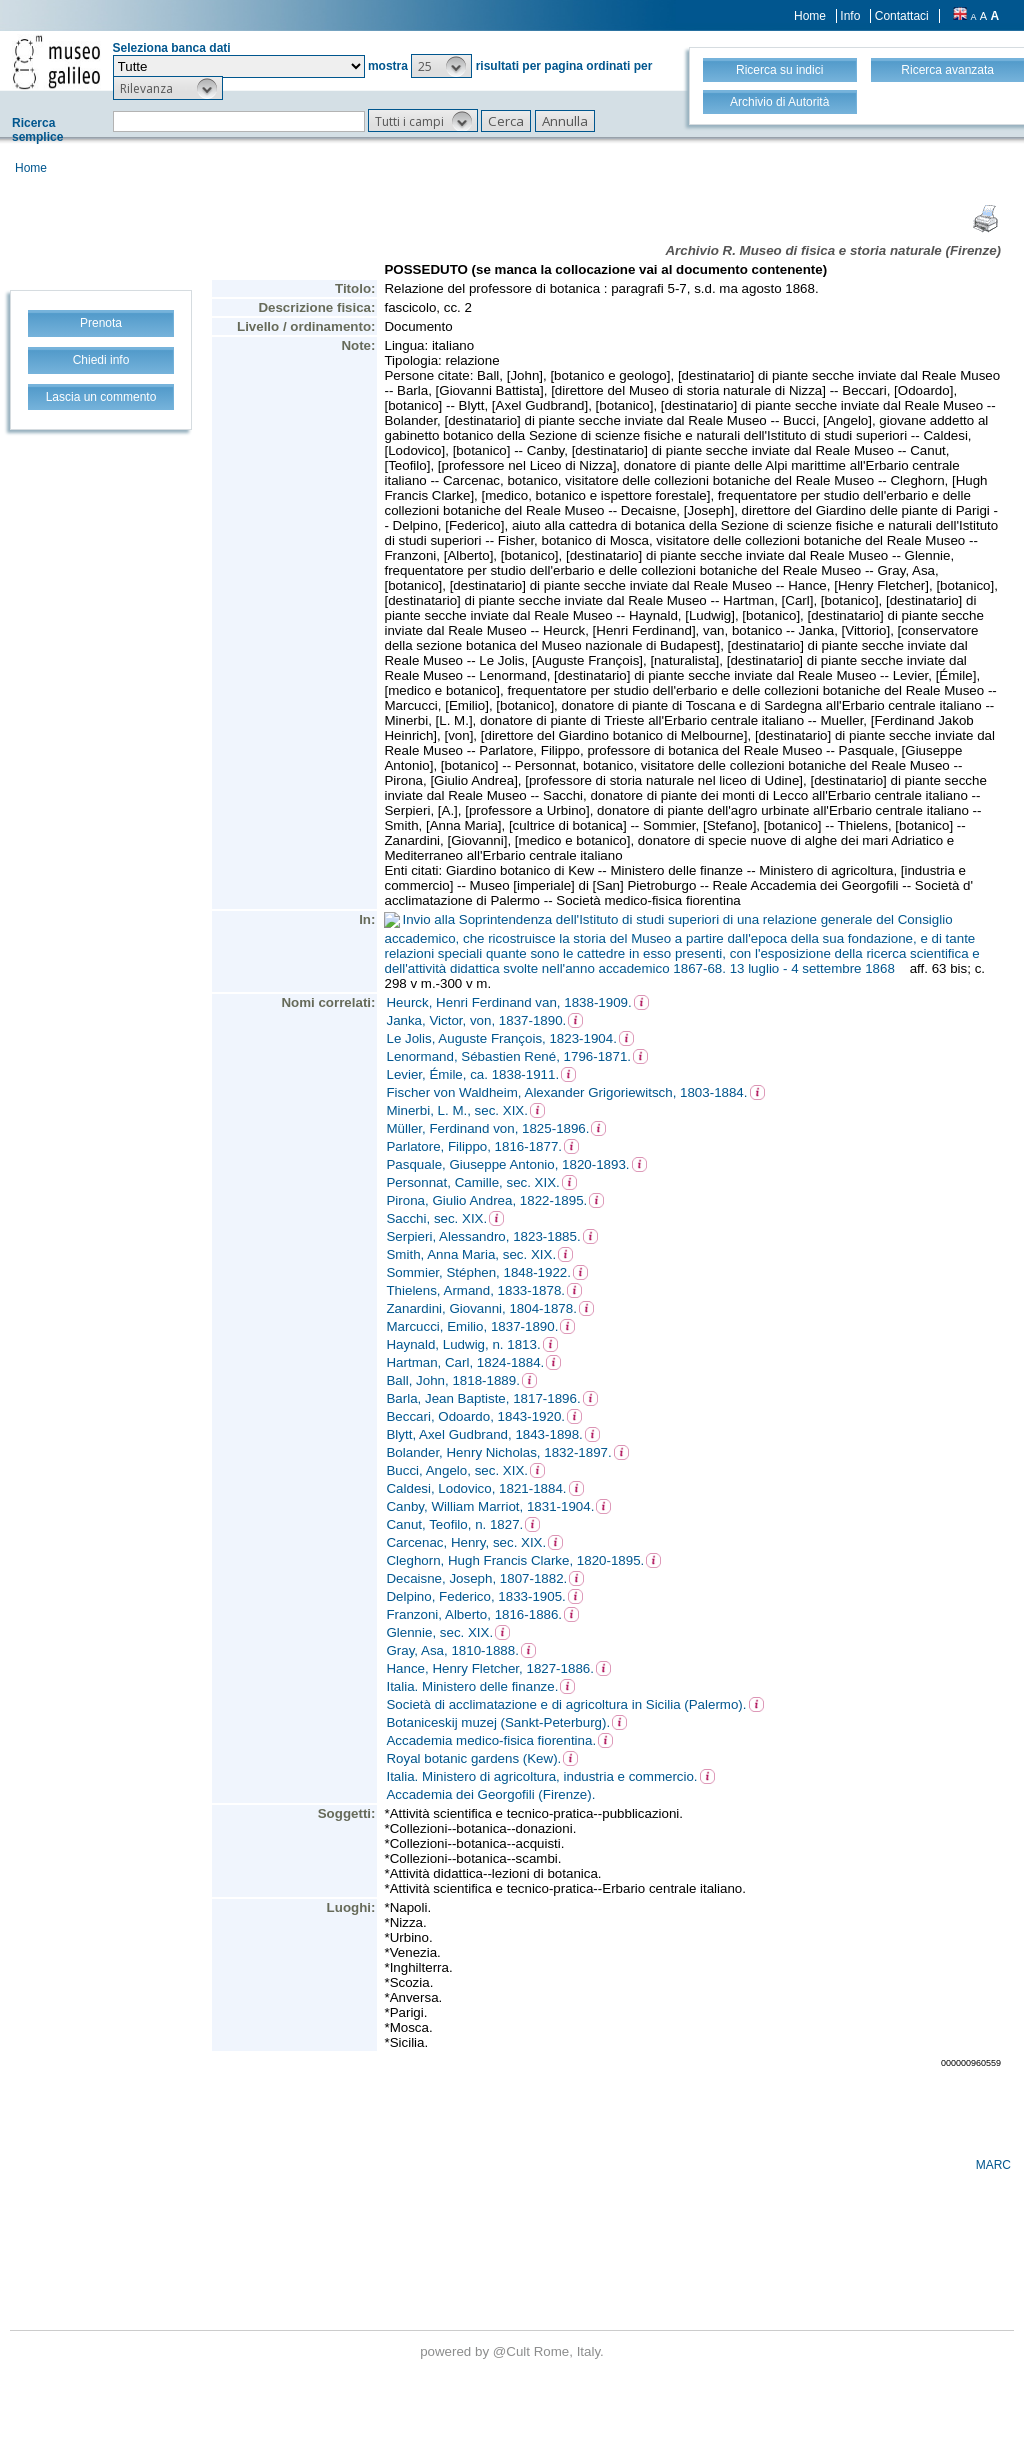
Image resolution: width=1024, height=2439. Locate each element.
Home (810, 16)
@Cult (513, 2351)
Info (850, 16)
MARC (993, 2165)
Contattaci (902, 16)
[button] (441, 66)
